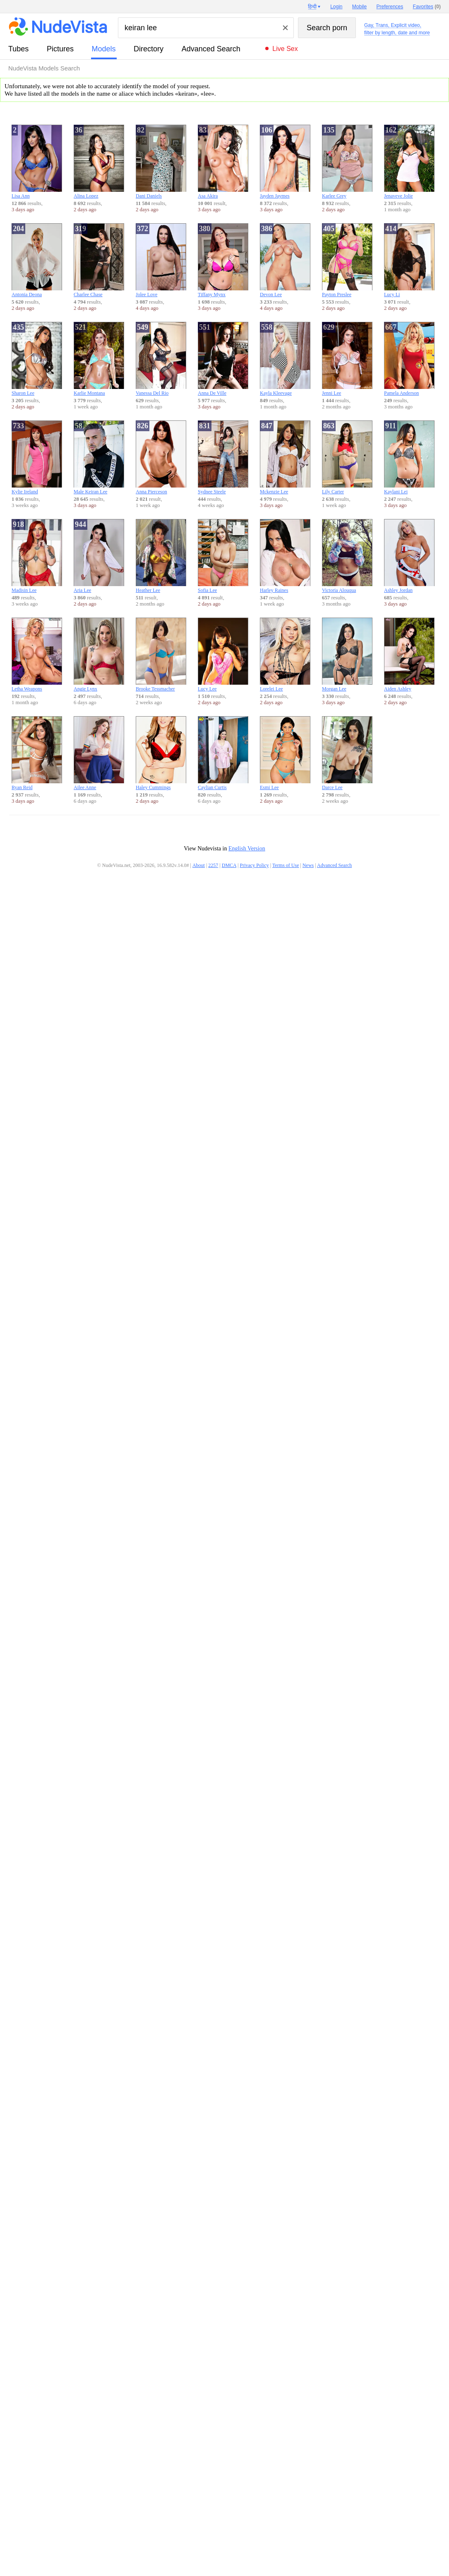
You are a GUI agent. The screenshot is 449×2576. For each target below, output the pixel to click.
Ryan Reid (37, 753)
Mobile (359, 7)
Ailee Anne (99, 753)
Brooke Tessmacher (161, 655)
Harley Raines (285, 556)
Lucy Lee (223, 655)
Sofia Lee (223, 556)
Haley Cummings (161, 753)
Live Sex (285, 48)
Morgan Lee (347, 655)
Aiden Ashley (409, 655)
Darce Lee (347, 753)
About (198, 865)
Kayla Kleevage (285, 359)
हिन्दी (312, 7)
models (104, 49)
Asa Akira (223, 162)
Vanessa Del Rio (161, 359)
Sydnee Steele (223, 457)
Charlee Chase (99, 260)
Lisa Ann (37, 162)
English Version (246, 848)
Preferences (390, 7)
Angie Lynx (99, 655)
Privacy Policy (254, 865)
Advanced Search (211, 49)
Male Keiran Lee (99, 457)
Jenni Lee (347, 359)
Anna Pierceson (161, 457)
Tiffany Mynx (223, 260)
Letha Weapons (37, 655)
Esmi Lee (285, 753)
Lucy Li (409, 260)
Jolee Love (161, 260)
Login (336, 7)
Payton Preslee (347, 260)
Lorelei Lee (285, 655)
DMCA (229, 865)
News (308, 865)
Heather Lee (161, 556)
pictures (60, 49)
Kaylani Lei (409, 457)
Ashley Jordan (409, 556)
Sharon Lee (37, 359)
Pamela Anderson (409, 359)
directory (148, 49)
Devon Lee (285, 260)
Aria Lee (99, 556)
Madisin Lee (37, 556)
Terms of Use (285, 865)
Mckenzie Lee (285, 457)
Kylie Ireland (37, 457)
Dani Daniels (161, 162)
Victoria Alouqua (347, 556)
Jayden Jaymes (285, 162)
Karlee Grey (347, 162)
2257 (213, 865)
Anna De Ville (223, 359)
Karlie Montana (99, 359)
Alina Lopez (99, 162)
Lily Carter (347, 457)
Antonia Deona (37, 260)
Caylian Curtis (223, 753)
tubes (18, 49)
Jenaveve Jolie (409, 162)
